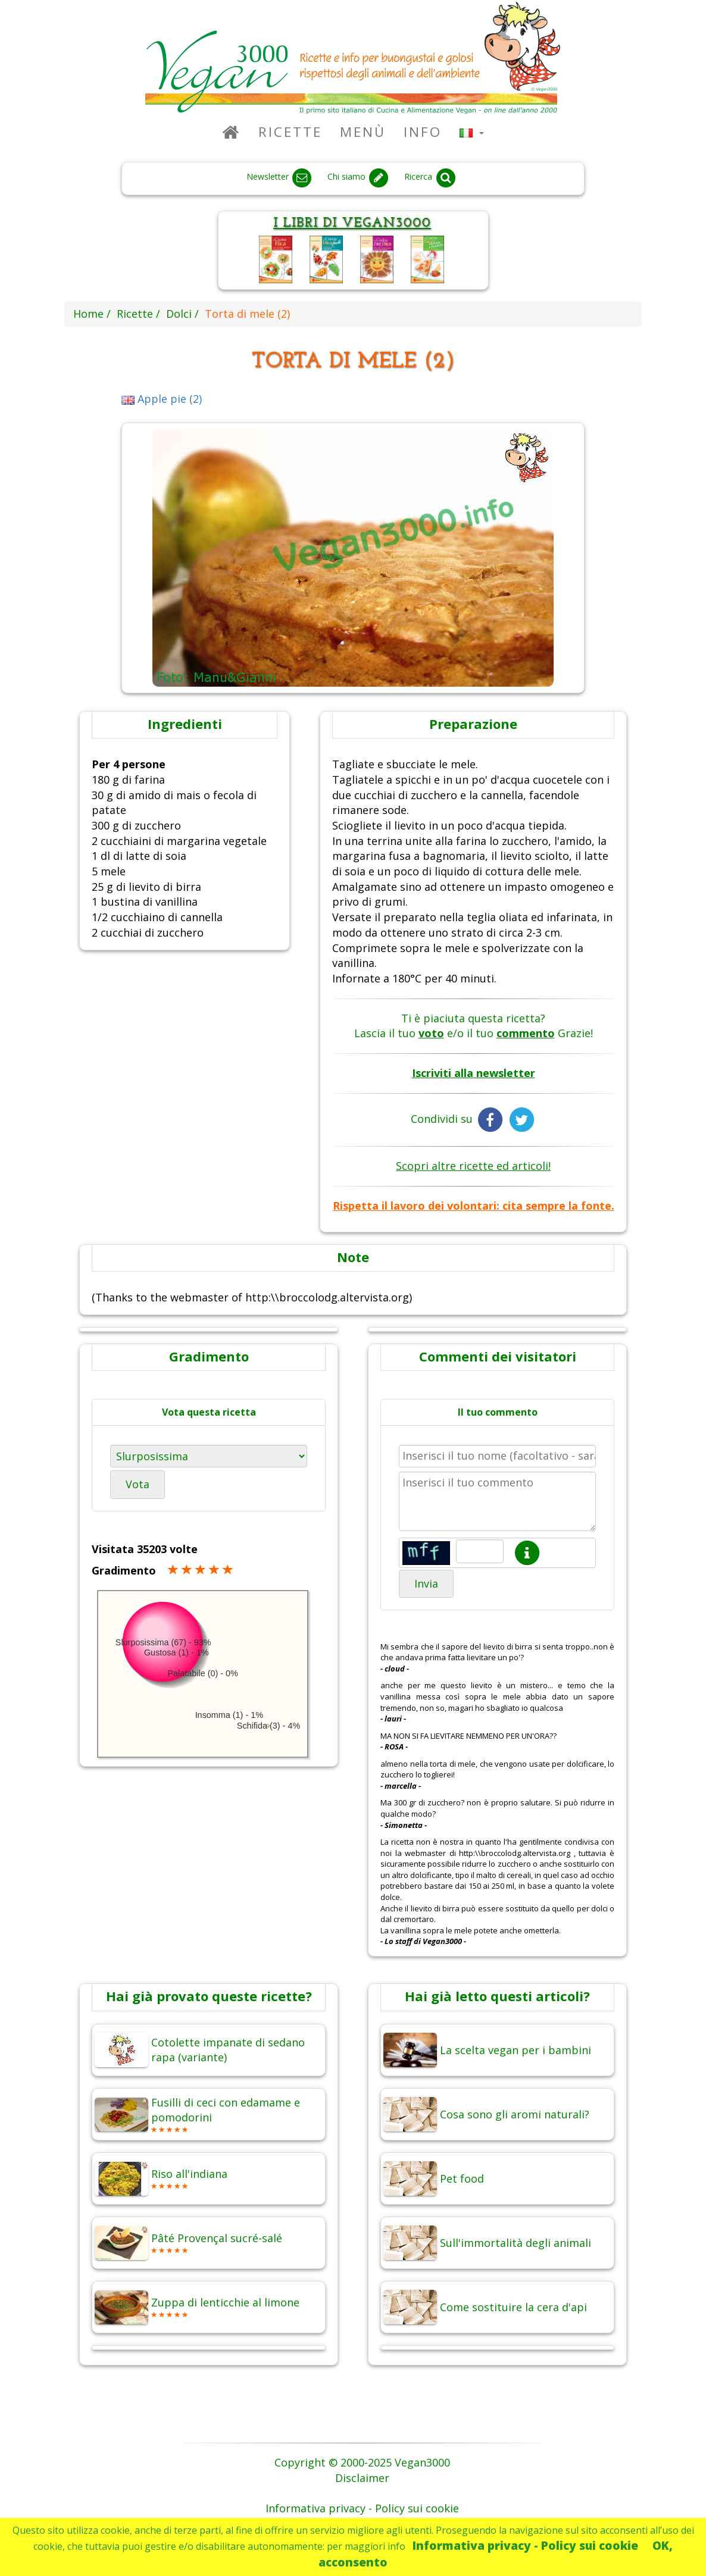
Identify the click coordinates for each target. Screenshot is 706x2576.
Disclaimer (362, 2478)
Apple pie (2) (161, 399)
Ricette (290, 132)
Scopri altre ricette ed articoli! (473, 1166)
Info (423, 132)
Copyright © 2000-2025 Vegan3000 (362, 2462)
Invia (426, 1583)
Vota (137, 1484)
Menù (363, 132)
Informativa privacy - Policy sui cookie (525, 2545)
